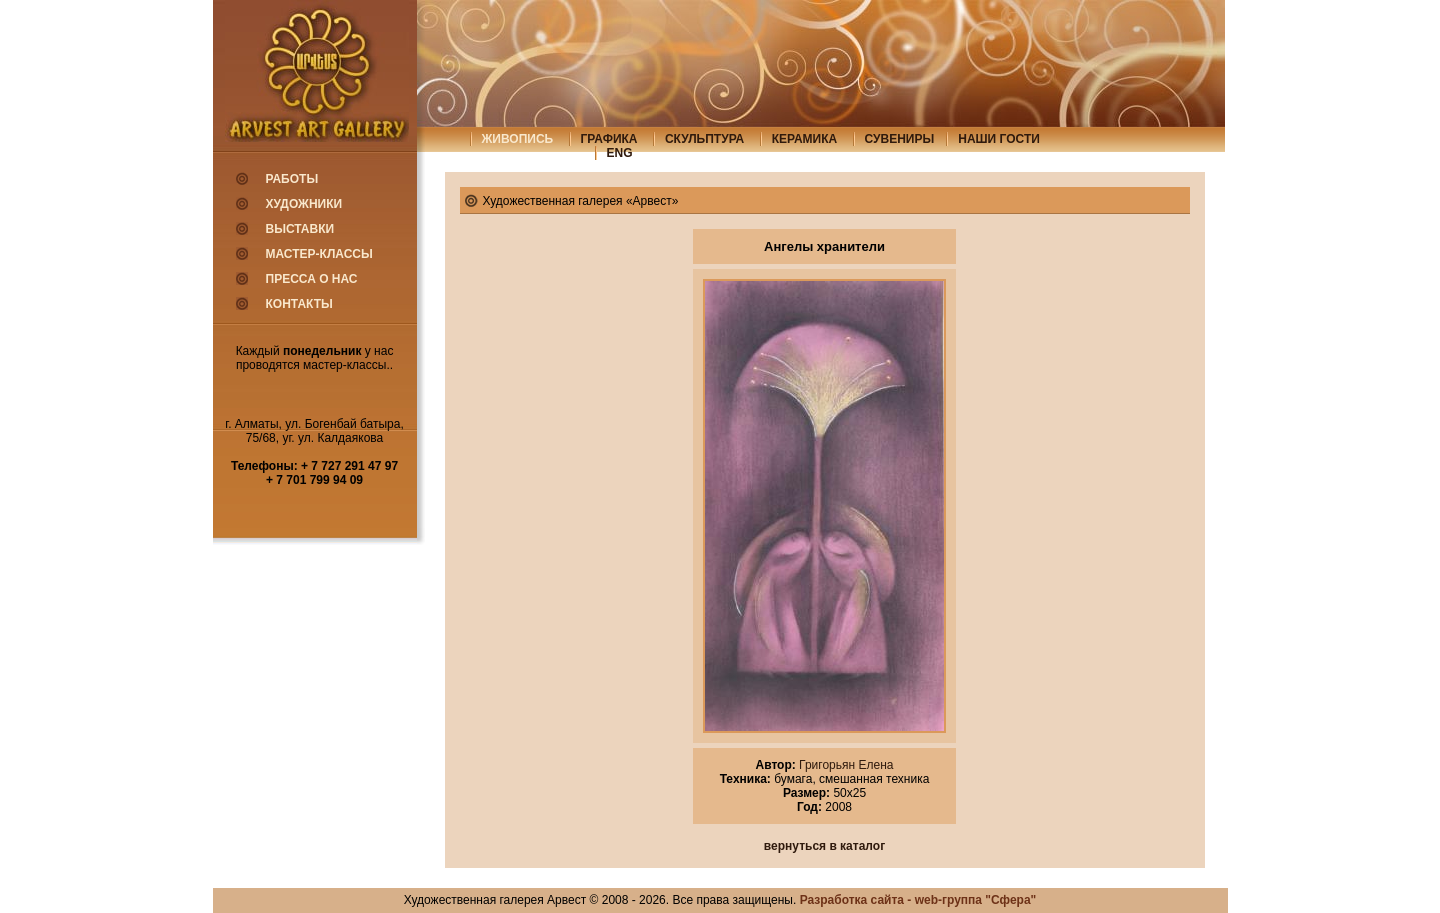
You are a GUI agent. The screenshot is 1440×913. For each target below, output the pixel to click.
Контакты (299, 304)
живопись (518, 139)
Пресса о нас (312, 279)
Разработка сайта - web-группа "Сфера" (918, 900)
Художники (304, 204)
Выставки (300, 229)
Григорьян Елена (845, 765)
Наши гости (999, 139)
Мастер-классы (319, 254)
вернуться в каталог (824, 846)
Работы (292, 179)
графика (609, 139)
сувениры (900, 139)
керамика (805, 139)
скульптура (704, 139)
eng (620, 153)
